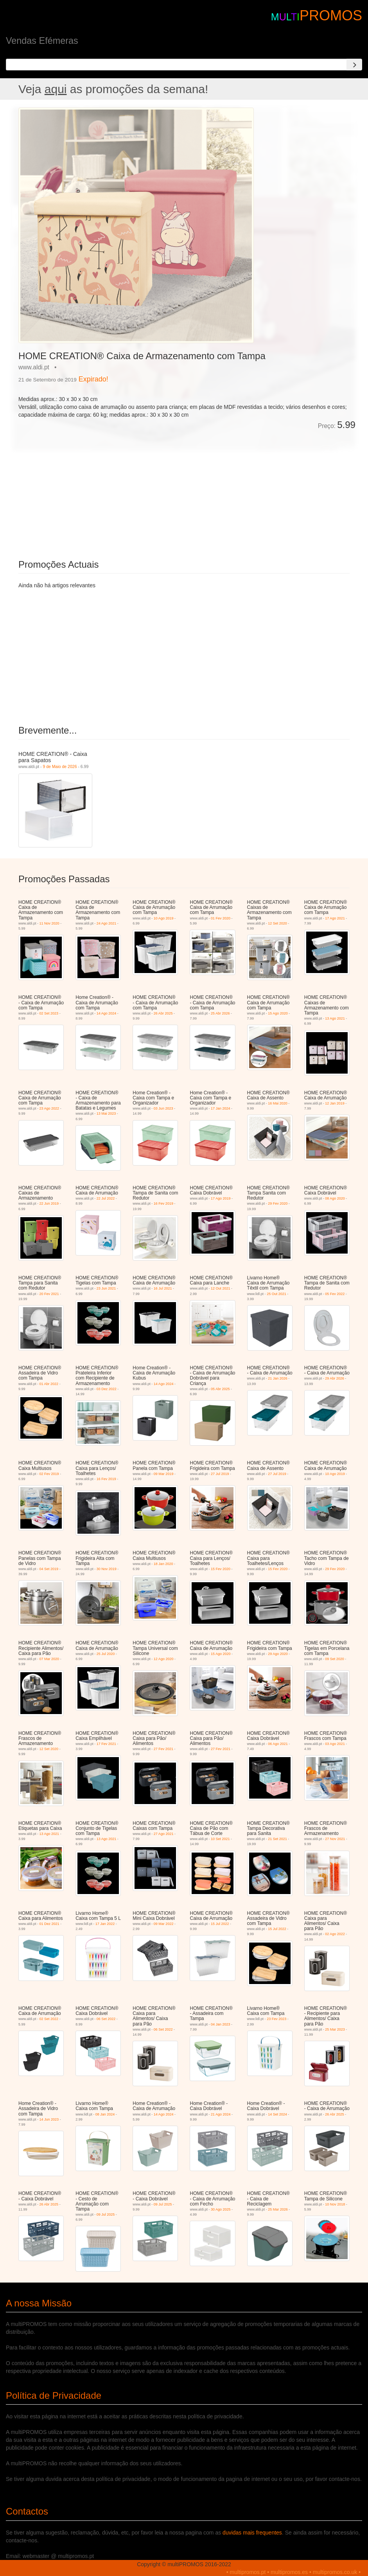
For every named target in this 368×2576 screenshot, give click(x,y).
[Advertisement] (106, 489)
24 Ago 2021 (107, 923)
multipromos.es (289, 2572)
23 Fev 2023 (276, 2019)
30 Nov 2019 (107, 1569)
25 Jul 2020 (106, 1654)
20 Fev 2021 (49, 1294)
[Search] (354, 64)
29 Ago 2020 (278, 1654)
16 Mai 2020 (277, 1103)
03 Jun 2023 (163, 1108)
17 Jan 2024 (220, 1108)
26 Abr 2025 (163, 1013)
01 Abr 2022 (49, 1384)
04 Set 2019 (49, 1569)
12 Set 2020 (277, 923)
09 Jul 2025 (106, 2214)
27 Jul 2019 (220, 1474)
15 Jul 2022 (220, 1924)
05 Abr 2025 (220, 1389)
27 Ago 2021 (164, 1834)
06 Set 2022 (106, 2019)
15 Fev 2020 (220, 1569)
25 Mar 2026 (278, 2209)
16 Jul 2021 (163, 1288)
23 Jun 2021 (106, 1288)
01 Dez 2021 (49, 1924)
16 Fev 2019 (163, 1203)
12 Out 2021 (220, 1288)
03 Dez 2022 (107, 1389)
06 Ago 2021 (278, 1744)
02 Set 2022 (49, 2019)
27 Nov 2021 (335, 1839)
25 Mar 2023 (335, 2029)
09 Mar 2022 (164, 1924)
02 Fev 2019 (49, 1474)
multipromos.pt (248, 2572)
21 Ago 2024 (221, 2114)
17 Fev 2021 (106, 1744)
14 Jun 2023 (49, 2119)
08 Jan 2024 (105, 2114)
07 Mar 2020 (49, 1659)
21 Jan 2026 (277, 1378)
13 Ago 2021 (335, 1018)
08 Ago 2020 (335, 1198)
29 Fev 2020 (277, 1203)
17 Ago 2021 (335, 918)
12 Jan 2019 (335, 1103)
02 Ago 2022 (335, 1934)
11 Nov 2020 (49, 923)
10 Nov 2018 (335, 2204)
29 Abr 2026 (334, 1378)
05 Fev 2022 (335, 1294)
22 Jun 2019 (49, 1203)
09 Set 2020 (334, 1659)
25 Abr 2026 (220, 1013)
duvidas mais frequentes (252, 2532)
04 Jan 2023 (220, 2024)
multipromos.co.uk (335, 2572)
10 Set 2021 (220, 1839)
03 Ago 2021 (335, 1744)
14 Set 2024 (277, 2114)
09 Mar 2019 (164, 1474)
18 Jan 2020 (163, 1564)
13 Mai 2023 (106, 1113)
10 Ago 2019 (164, 918)
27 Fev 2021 (163, 1749)
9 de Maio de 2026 (60, 766)
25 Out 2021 (276, 1294)
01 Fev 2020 (220, 918)
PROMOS (331, 15)
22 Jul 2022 (106, 1198)
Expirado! (93, 379)
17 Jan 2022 (105, 1924)
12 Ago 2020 (164, 1659)
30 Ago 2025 (221, 2209)
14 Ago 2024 (107, 1013)
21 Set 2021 (277, 1839)
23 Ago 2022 (49, 1108)
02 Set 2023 (49, 1013)
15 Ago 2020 (278, 1013)
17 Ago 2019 (221, 1198)
